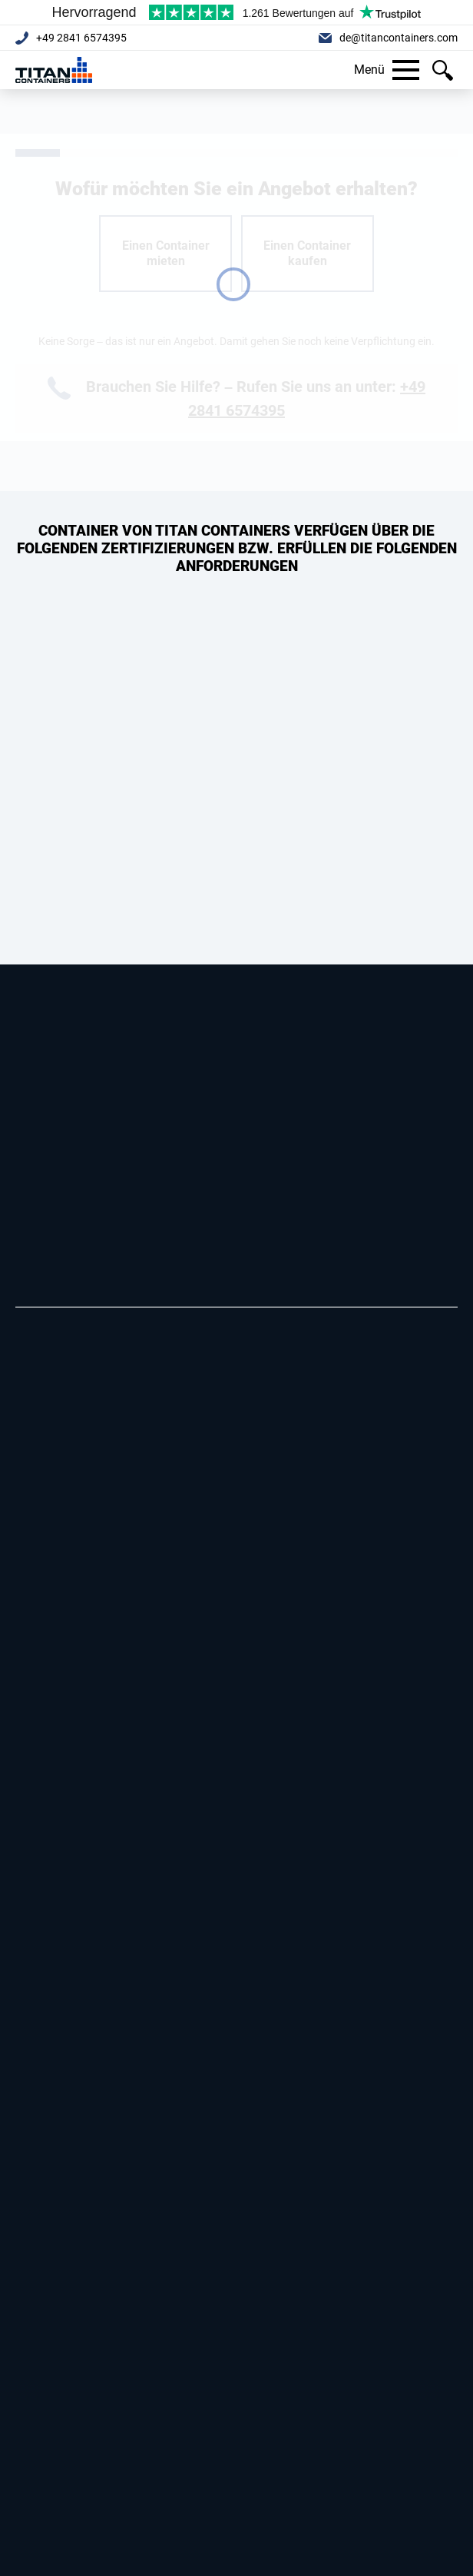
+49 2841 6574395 (81, 38)
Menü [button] (386, 69)
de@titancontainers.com (398, 38)
